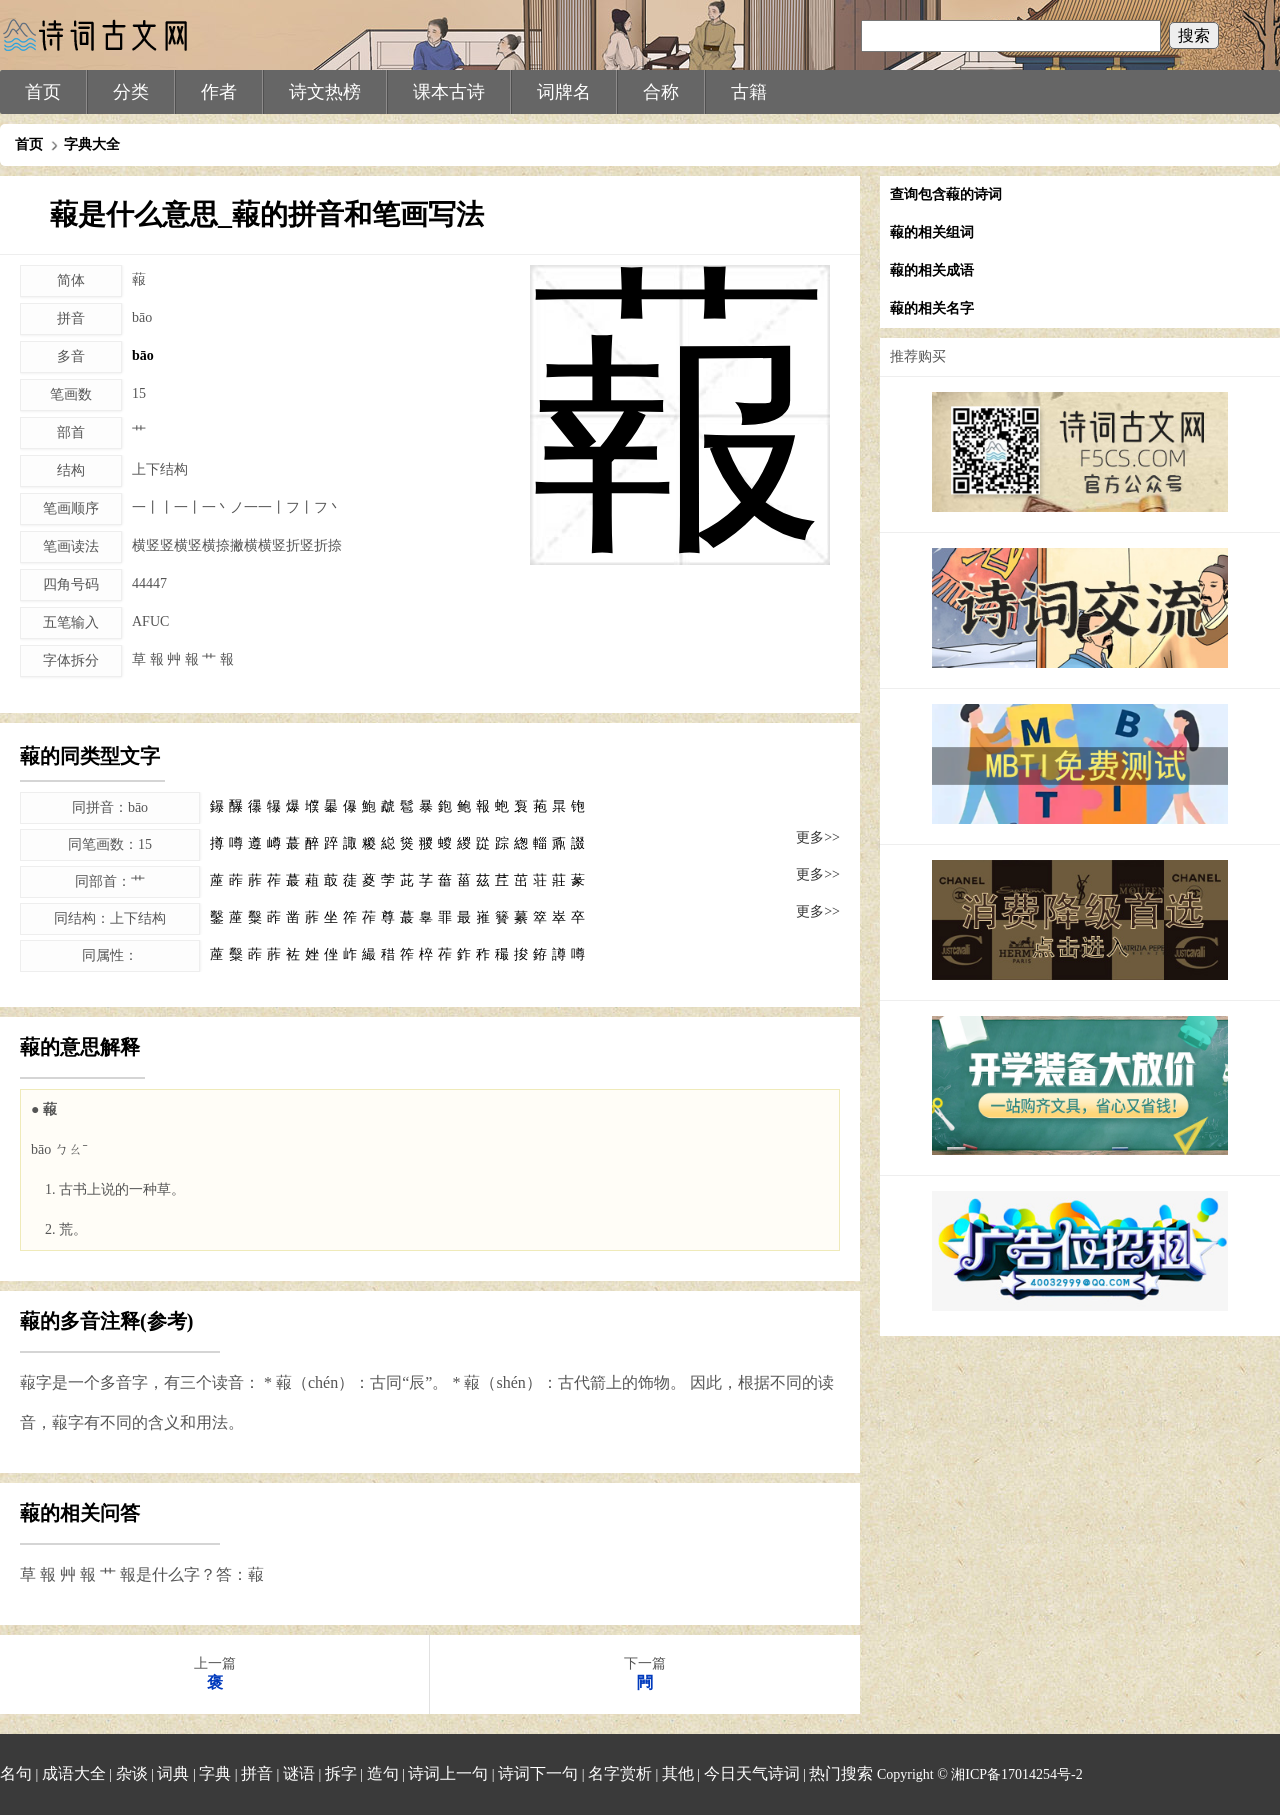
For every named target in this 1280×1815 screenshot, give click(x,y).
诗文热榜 (325, 92)
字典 (215, 1773)
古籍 (749, 92)
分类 (131, 92)
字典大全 (92, 144)
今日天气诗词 (752, 1773)
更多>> (818, 837)
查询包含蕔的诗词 (946, 194)
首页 (43, 92)
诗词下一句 (538, 1773)
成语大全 (74, 1773)
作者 (219, 92)
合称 (661, 92)
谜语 (299, 1773)
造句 (383, 1773)
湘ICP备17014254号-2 (1016, 1774)
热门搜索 (841, 1773)
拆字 (341, 1773)
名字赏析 (620, 1773)
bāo (143, 355)
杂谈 (132, 1773)
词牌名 (564, 92)
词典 (173, 1773)
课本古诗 (449, 92)
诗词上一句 (448, 1773)
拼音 (257, 1773)
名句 (16, 1773)
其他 (678, 1773)
